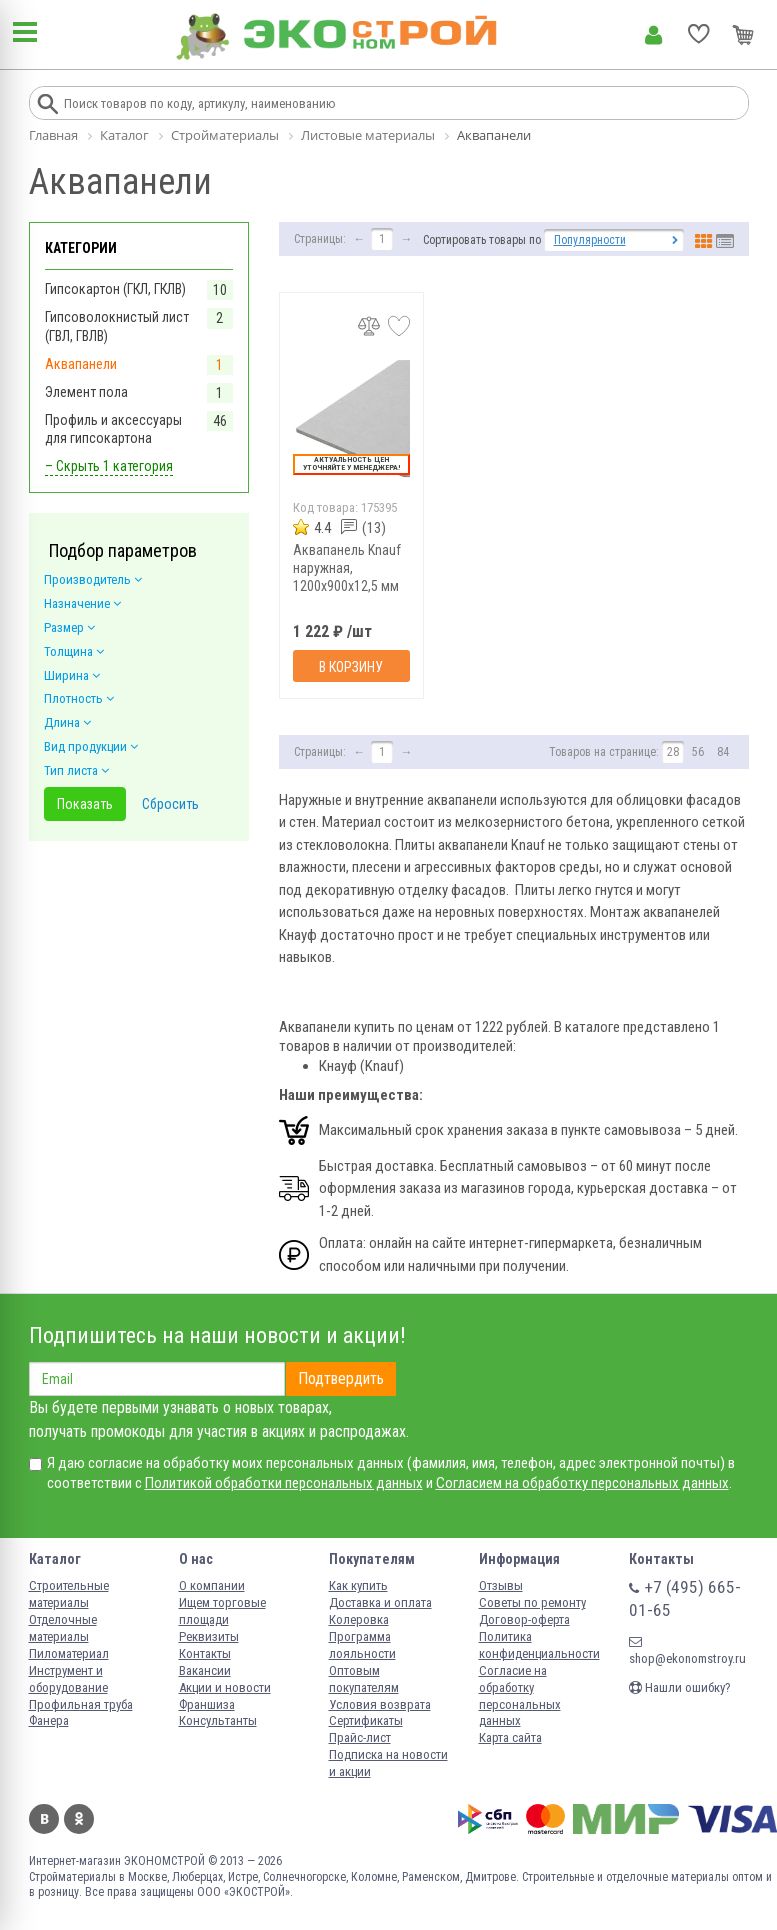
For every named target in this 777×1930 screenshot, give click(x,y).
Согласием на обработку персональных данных (582, 1483)
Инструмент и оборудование (68, 1679)
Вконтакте (44, 1819)
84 (723, 752)
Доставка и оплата (380, 1602)
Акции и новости (225, 1687)
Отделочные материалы (63, 1628)
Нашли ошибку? (680, 1687)
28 (673, 752)
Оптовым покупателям (364, 1679)
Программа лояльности (362, 1645)
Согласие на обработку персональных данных (520, 1696)
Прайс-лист (360, 1737)
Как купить (358, 1585)
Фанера (49, 1720)
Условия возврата (380, 1704)
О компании (212, 1585)
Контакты (205, 1653)
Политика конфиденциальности (539, 1645)
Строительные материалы (69, 1594)
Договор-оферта (524, 1619)
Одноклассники (79, 1819)
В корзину (351, 667)
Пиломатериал (69, 1653)
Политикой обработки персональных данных (284, 1483)
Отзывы (501, 1585)
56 (698, 752)
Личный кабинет (653, 35)
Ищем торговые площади (222, 1611)
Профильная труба (81, 1704)
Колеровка (359, 1619)
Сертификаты (366, 1720)
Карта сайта (510, 1737)
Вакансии (205, 1670)
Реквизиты (209, 1636)
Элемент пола (86, 392)
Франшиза (207, 1704)
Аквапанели (81, 364)
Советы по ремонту (532, 1602)
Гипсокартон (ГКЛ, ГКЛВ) (115, 289)
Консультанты (218, 1720)
